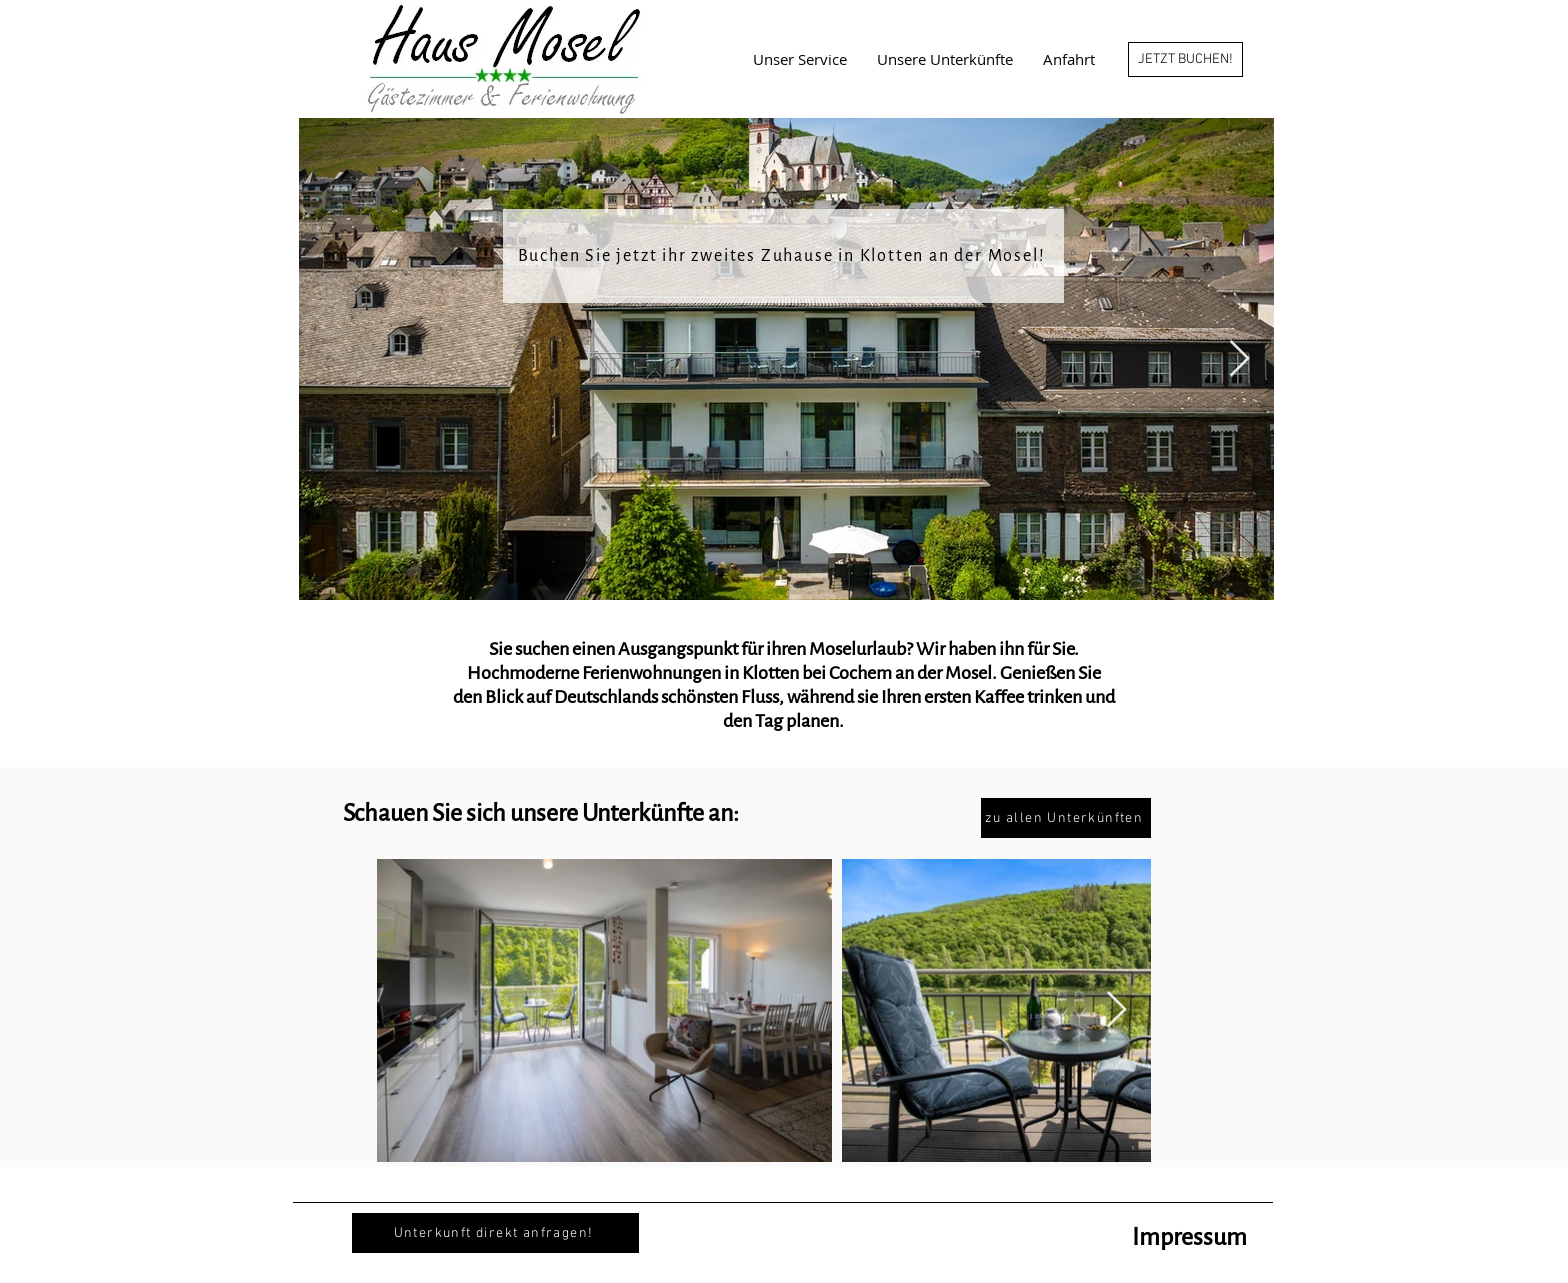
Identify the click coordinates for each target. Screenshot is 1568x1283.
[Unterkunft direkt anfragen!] (495, 1233)
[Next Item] (1239, 359)
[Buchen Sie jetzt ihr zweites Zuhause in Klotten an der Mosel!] (783, 256)
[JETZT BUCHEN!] (1185, 59)
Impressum (1189, 1237)
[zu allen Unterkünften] (1066, 818)
